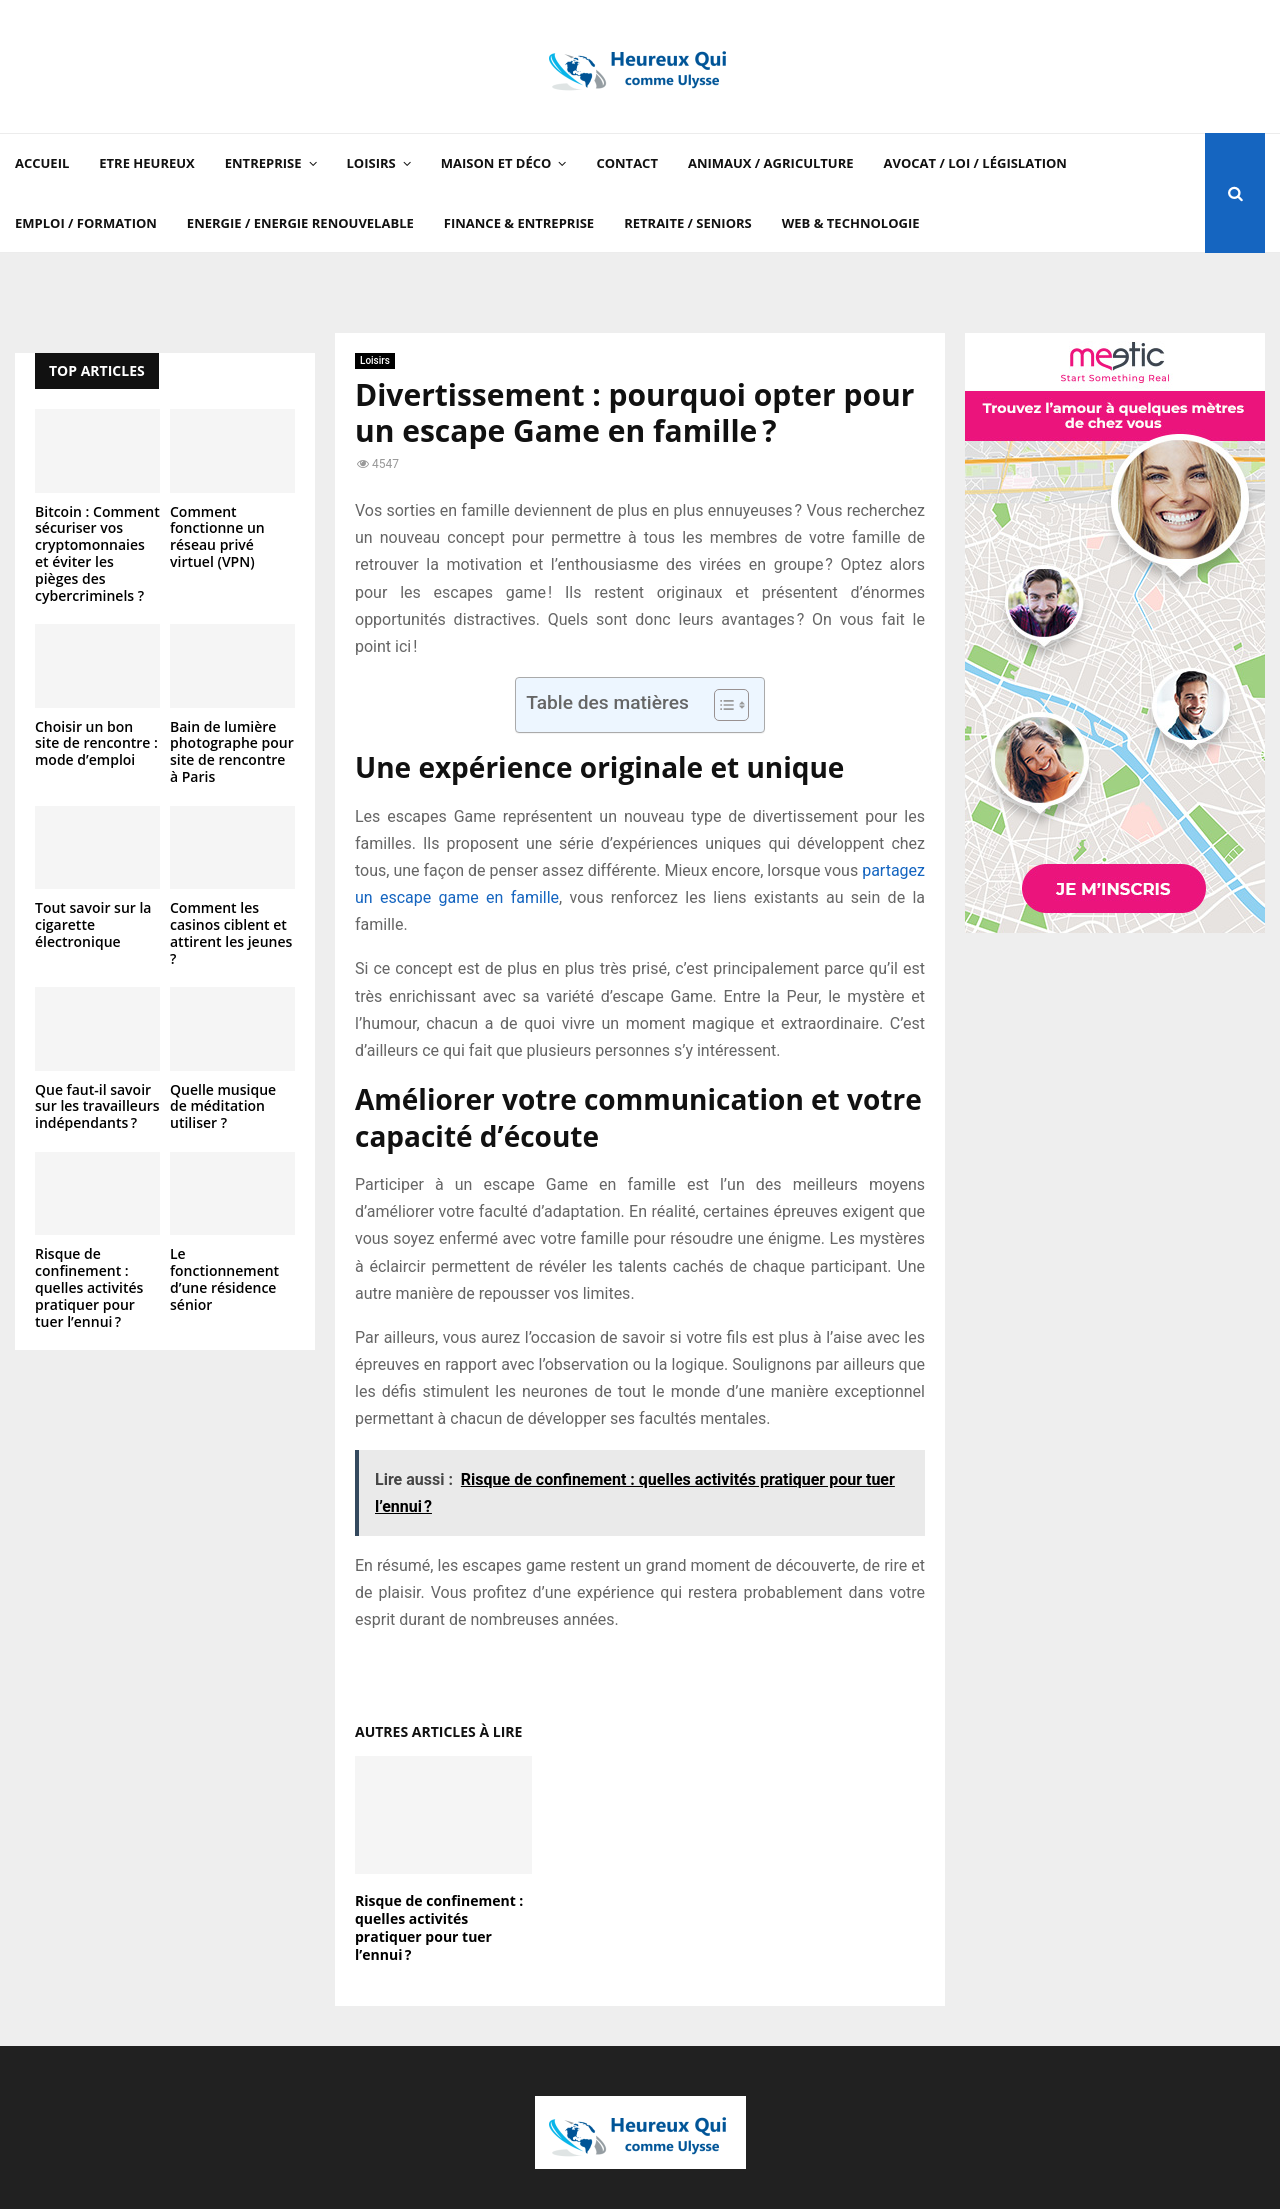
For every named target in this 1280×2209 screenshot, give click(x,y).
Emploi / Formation (86, 223)
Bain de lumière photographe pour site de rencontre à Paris (232, 751)
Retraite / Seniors (688, 223)
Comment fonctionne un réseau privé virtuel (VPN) (217, 536)
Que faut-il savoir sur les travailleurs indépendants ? (97, 1106)
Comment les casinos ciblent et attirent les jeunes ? (231, 932)
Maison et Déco (496, 163)
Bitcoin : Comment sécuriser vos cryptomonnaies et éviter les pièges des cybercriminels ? (97, 553)
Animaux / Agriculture (771, 163)
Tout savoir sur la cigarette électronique (93, 924)
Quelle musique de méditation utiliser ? (223, 1106)
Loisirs (371, 163)
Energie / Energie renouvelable (300, 223)
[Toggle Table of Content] (721, 705)
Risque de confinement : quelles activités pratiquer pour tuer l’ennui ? (439, 1928)
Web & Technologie (851, 223)
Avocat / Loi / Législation (975, 163)
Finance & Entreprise (519, 223)
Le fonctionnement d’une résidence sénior (224, 1278)
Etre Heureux (146, 163)
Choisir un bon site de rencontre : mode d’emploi (96, 743)
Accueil (42, 163)
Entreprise (263, 163)
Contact (627, 163)
